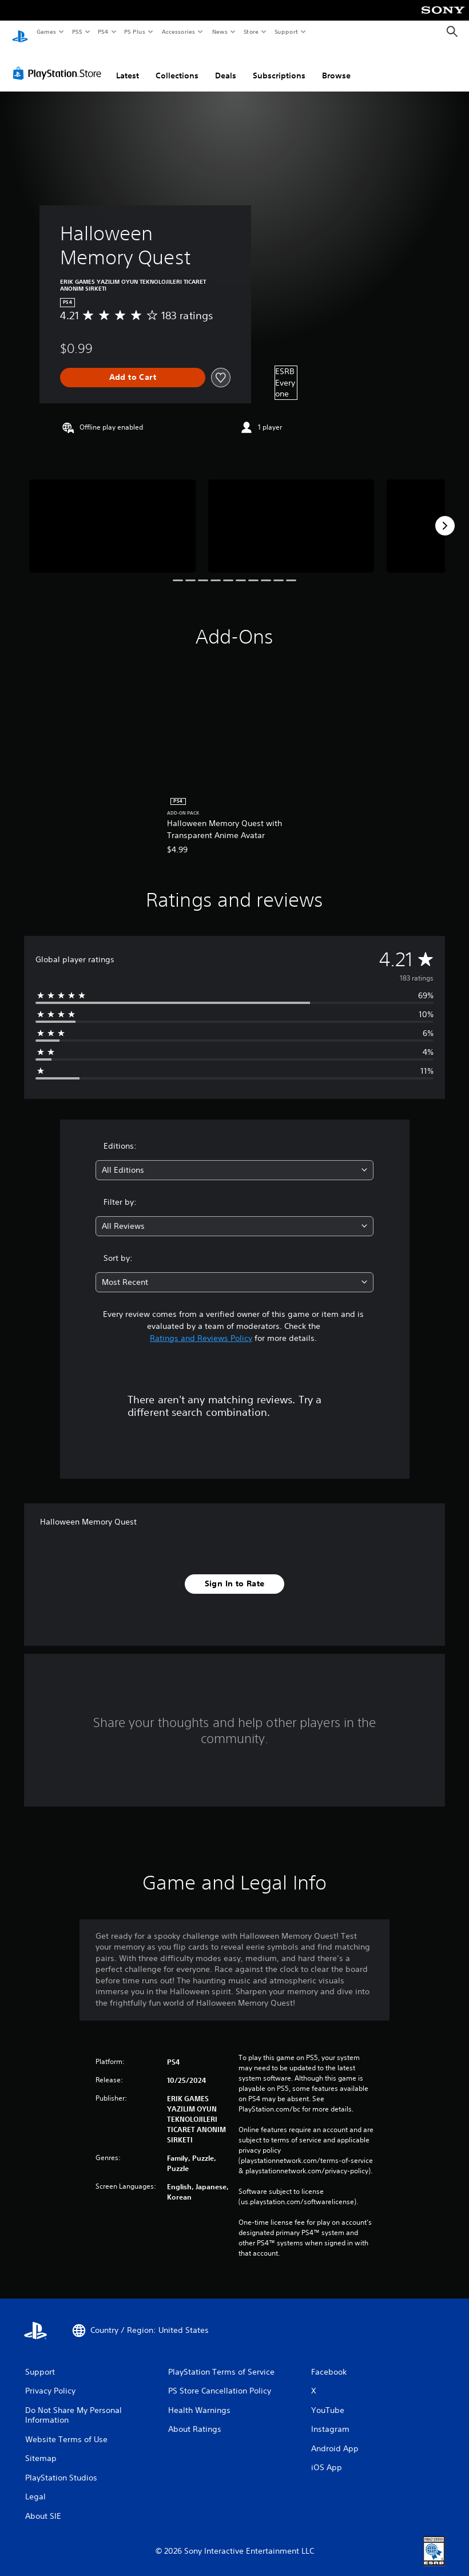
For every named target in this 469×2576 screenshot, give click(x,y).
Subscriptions (279, 64)
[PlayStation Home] (20, 32)
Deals (225, 64)
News (220, 31)
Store (251, 31)
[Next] (445, 515)
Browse (336, 64)
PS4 (103, 31)
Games (45, 31)
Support (285, 31)
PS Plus (135, 31)
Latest (127, 64)
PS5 (76, 31)
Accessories (177, 31)
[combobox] (234, 1159)
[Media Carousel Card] (112, 515)
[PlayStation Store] (59, 62)
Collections (177, 64)
